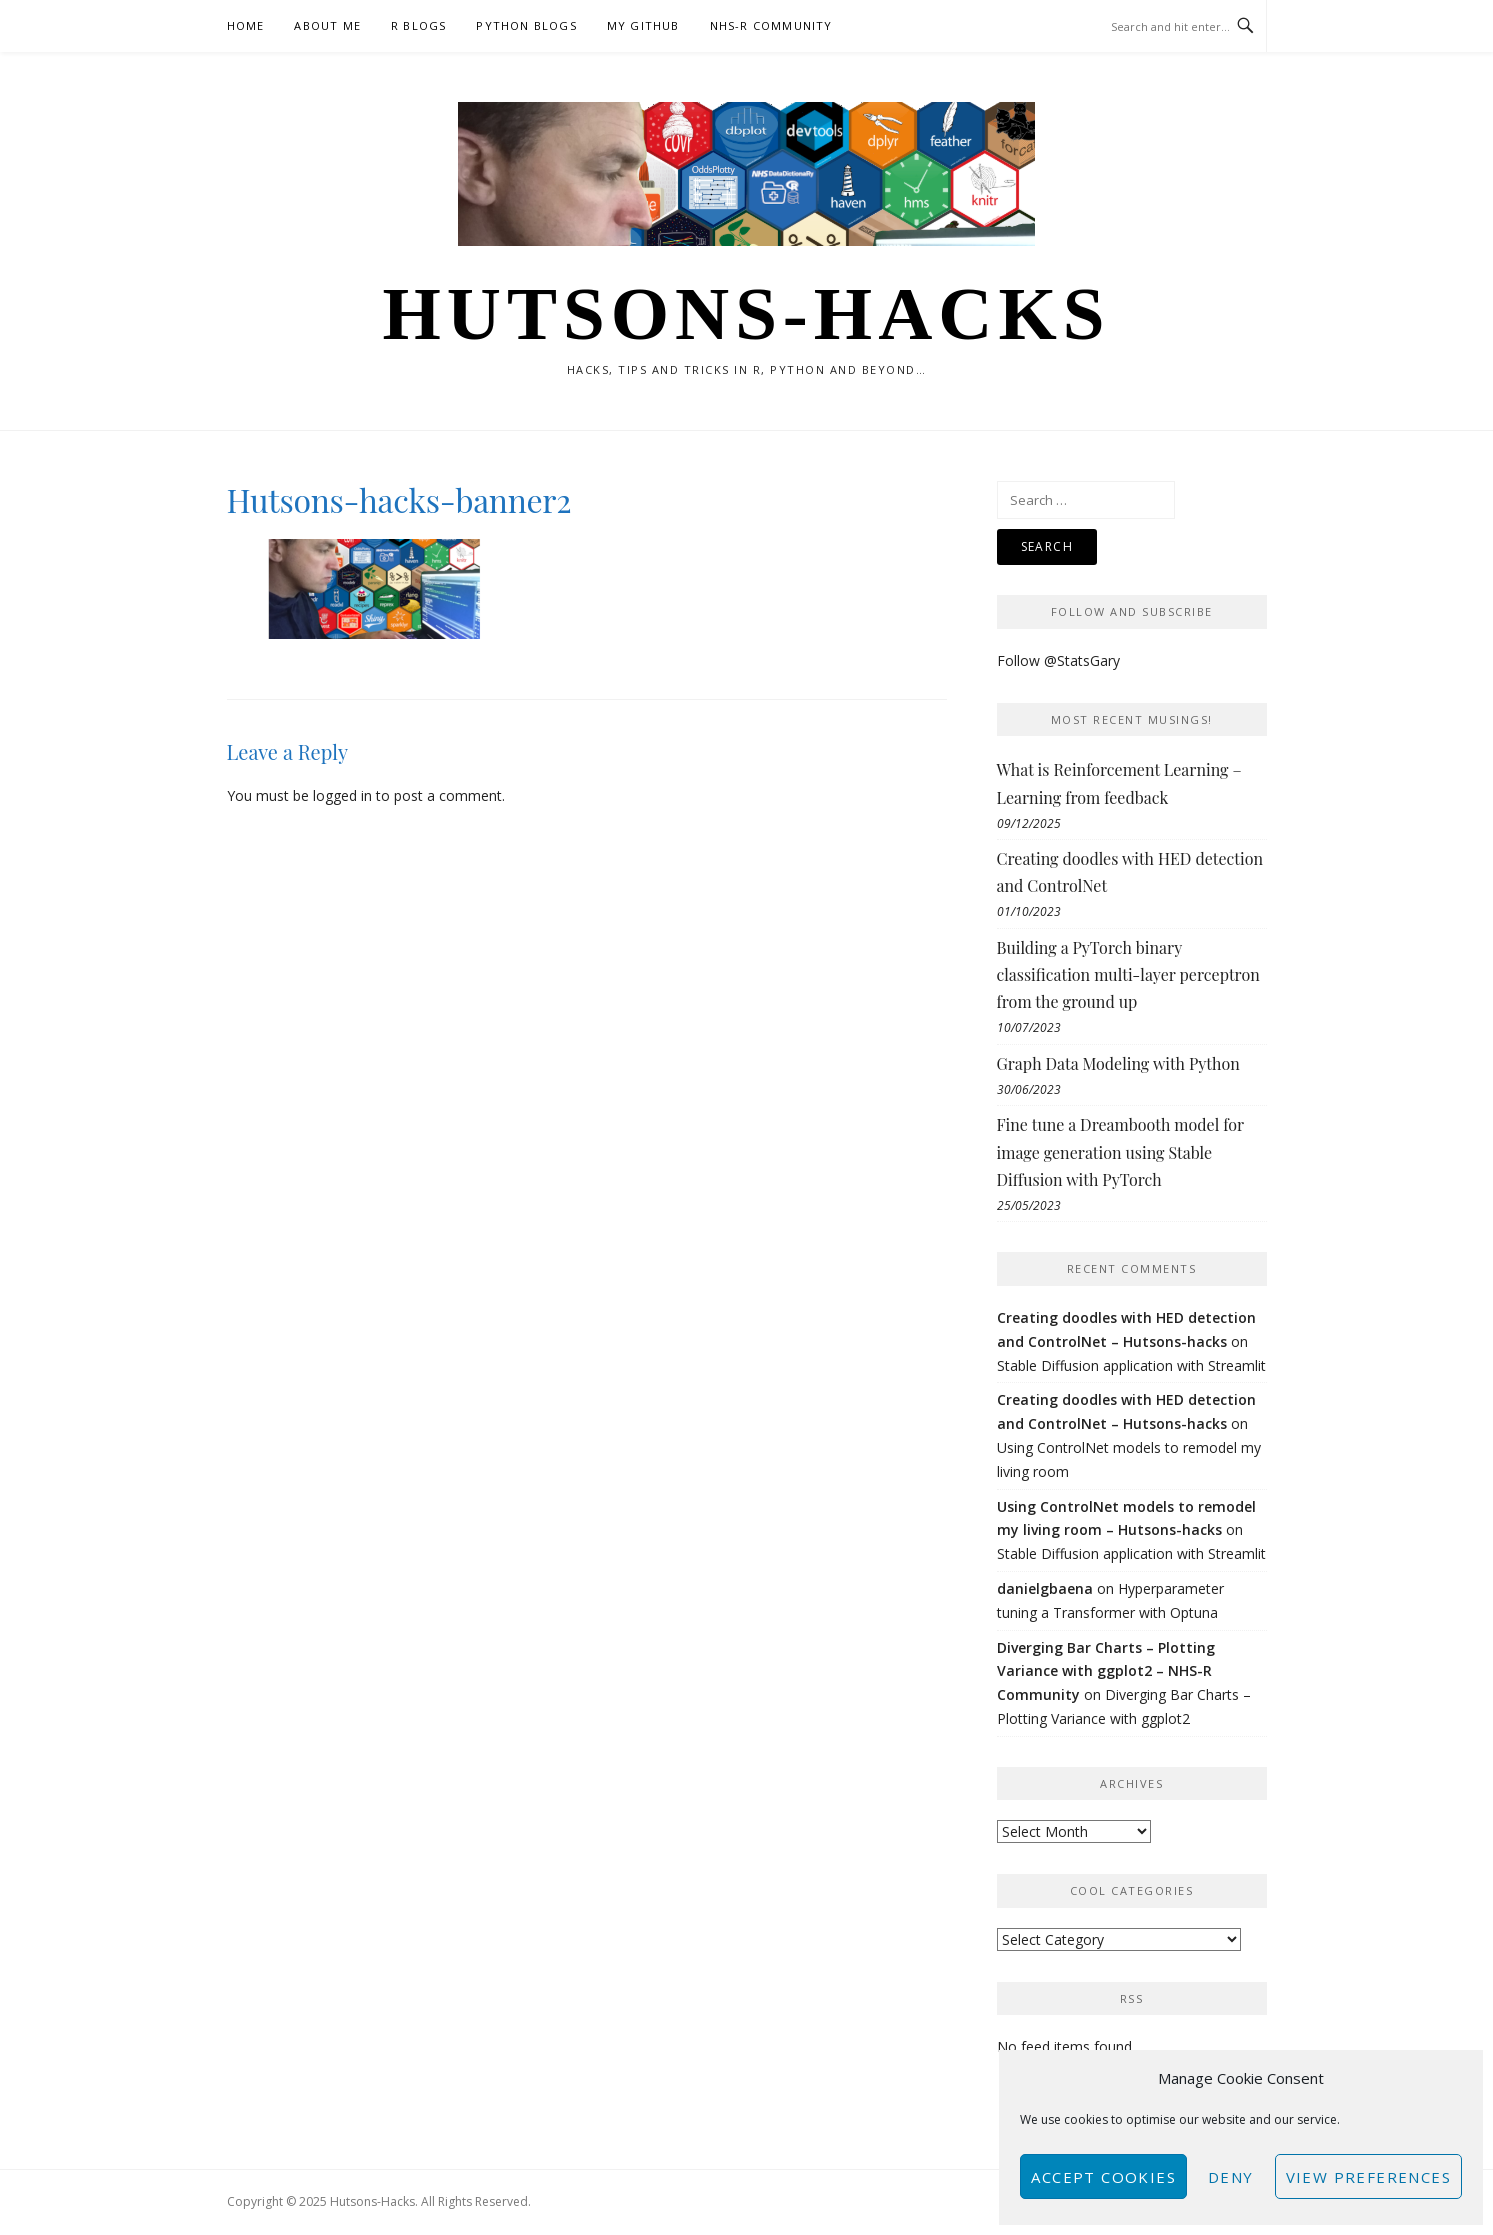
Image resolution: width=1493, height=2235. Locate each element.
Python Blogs (526, 25)
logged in (342, 795)
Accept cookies (1103, 2177)
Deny (1231, 2177)
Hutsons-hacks (746, 313)
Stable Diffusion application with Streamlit (1131, 1365)
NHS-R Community (771, 25)
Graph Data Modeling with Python (1118, 1063)
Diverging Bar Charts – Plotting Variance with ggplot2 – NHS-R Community (1106, 1671)
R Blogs (418, 25)
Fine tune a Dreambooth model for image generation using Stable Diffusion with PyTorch (1120, 1151)
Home (246, 25)
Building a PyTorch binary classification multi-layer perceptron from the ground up (1128, 974)
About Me (327, 25)
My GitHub (643, 25)
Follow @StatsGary (1058, 660)
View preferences (1368, 2177)
